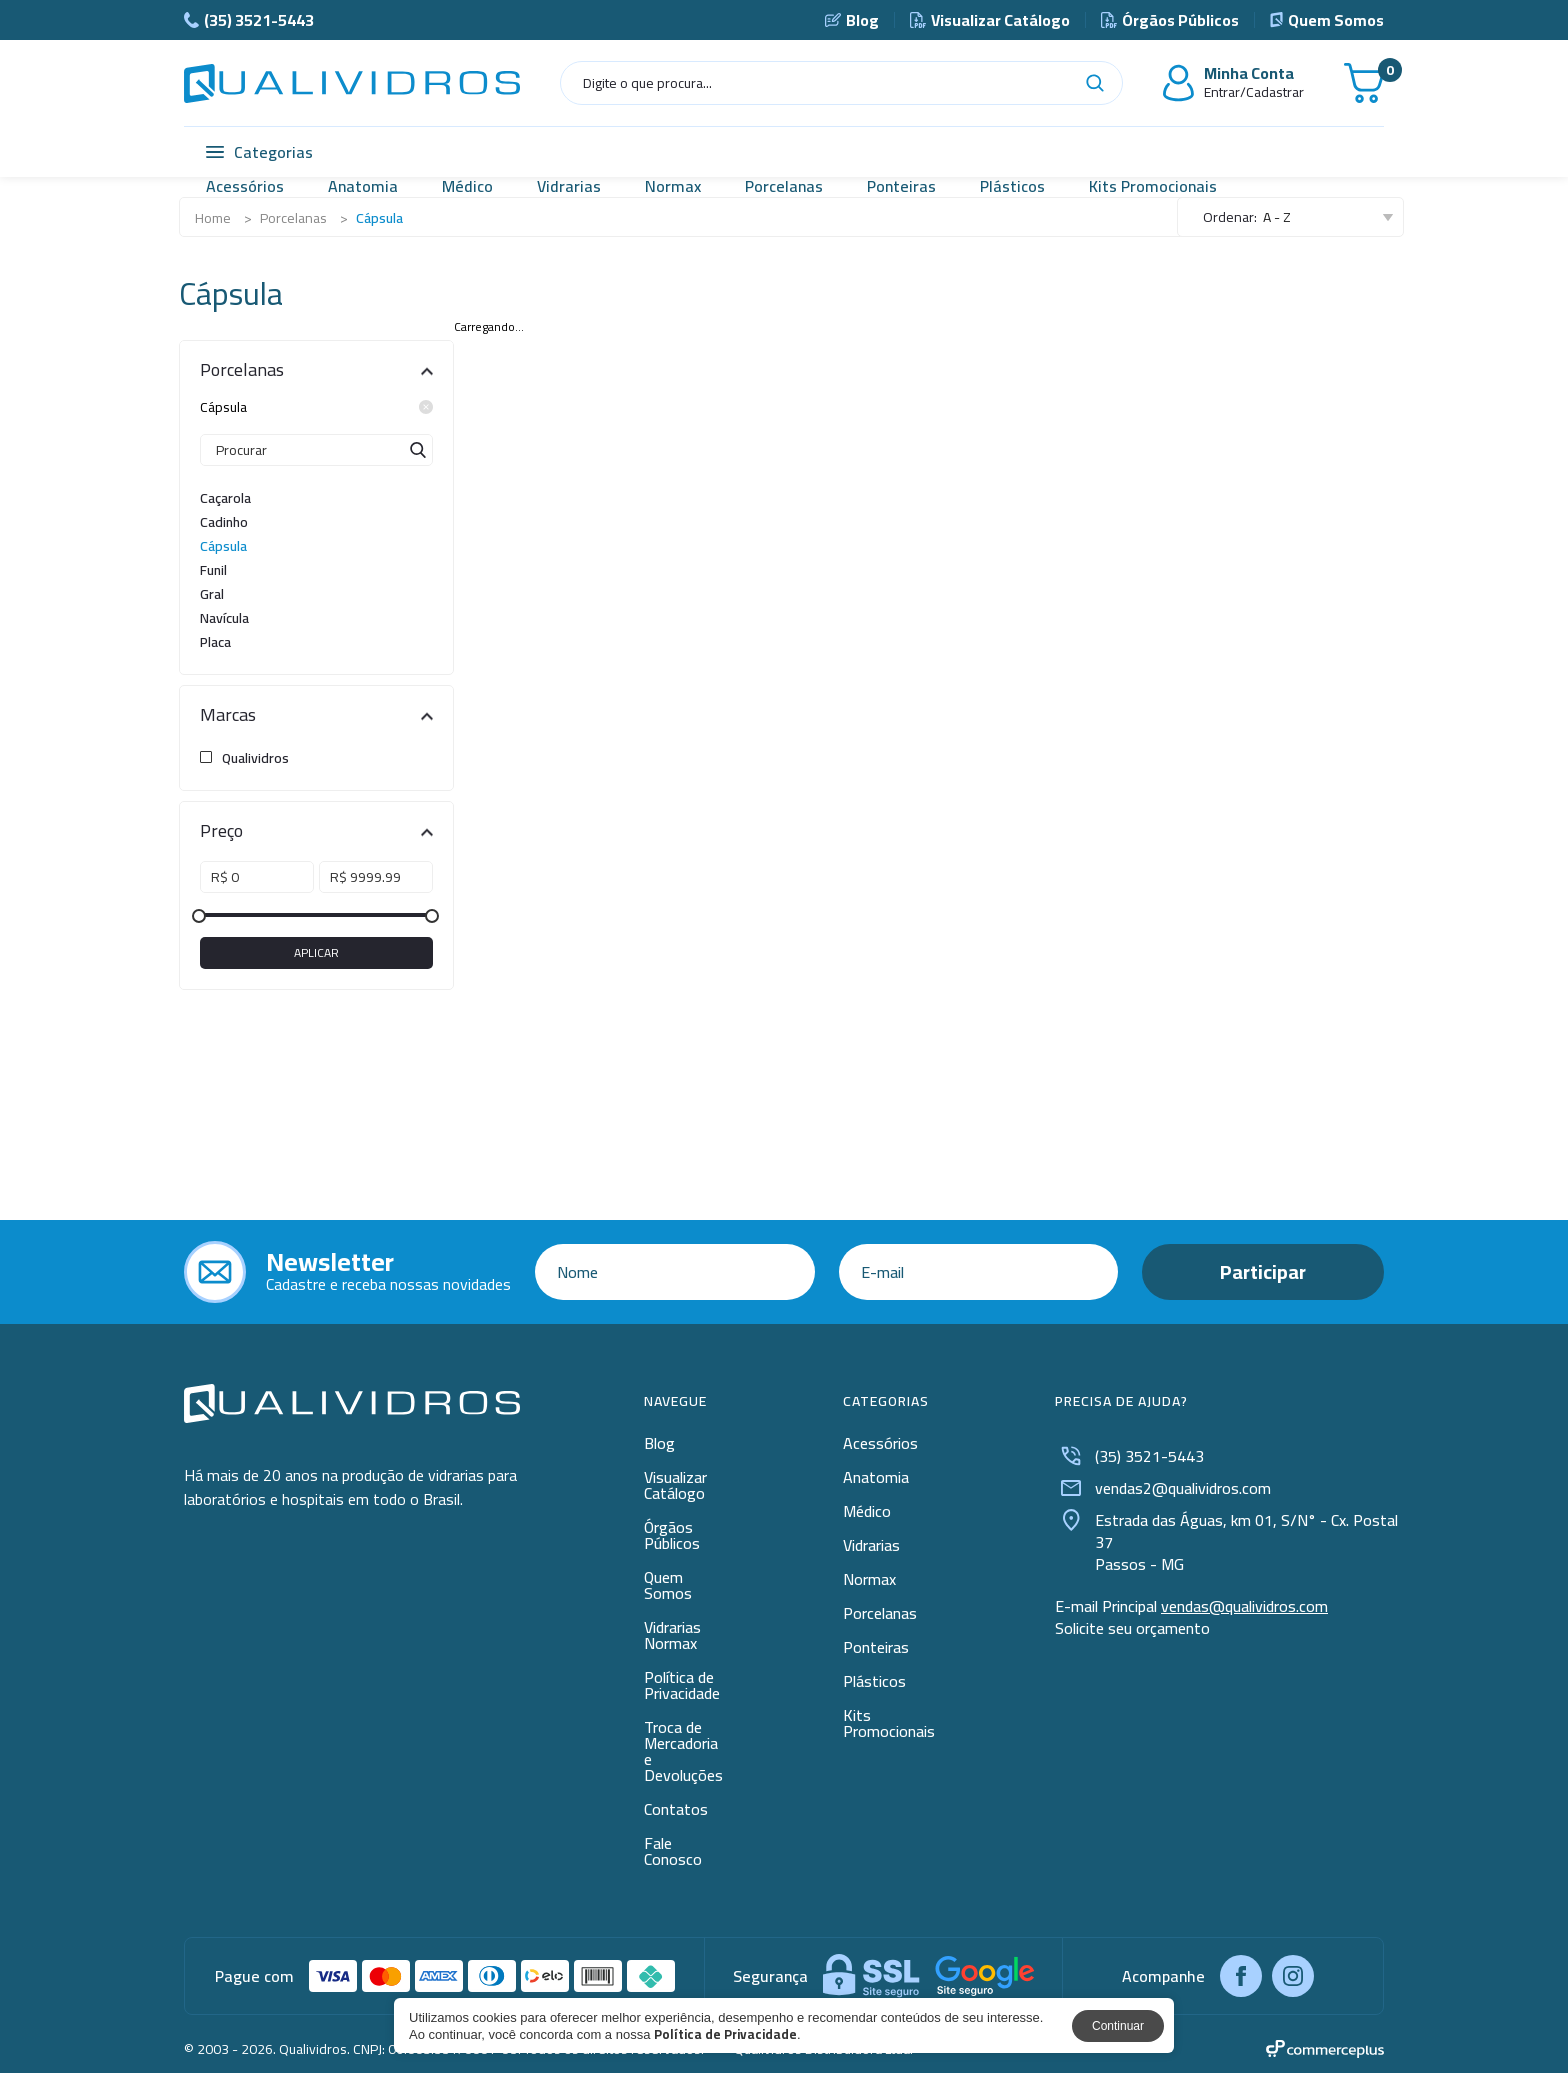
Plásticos (1012, 186)
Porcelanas (784, 186)
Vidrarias (569, 186)
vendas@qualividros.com (1244, 1606)
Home (213, 218)
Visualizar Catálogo (990, 20)
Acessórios (245, 186)
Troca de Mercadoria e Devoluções (683, 1751)
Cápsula (316, 407)
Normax (673, 186)
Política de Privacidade (682, 1685)
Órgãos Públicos (1170, 20)
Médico (467, 186)
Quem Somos (1327, 20)
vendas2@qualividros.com (1163, 1488)
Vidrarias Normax (672, 1635)
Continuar (1118, 2026)
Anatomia (363, 186)
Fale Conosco (673, 1851)
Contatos (676, 1809)
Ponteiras (901, 186)
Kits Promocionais (1153, 186)
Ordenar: (1230, 217)
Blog (852, 20)
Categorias (259, 152)
